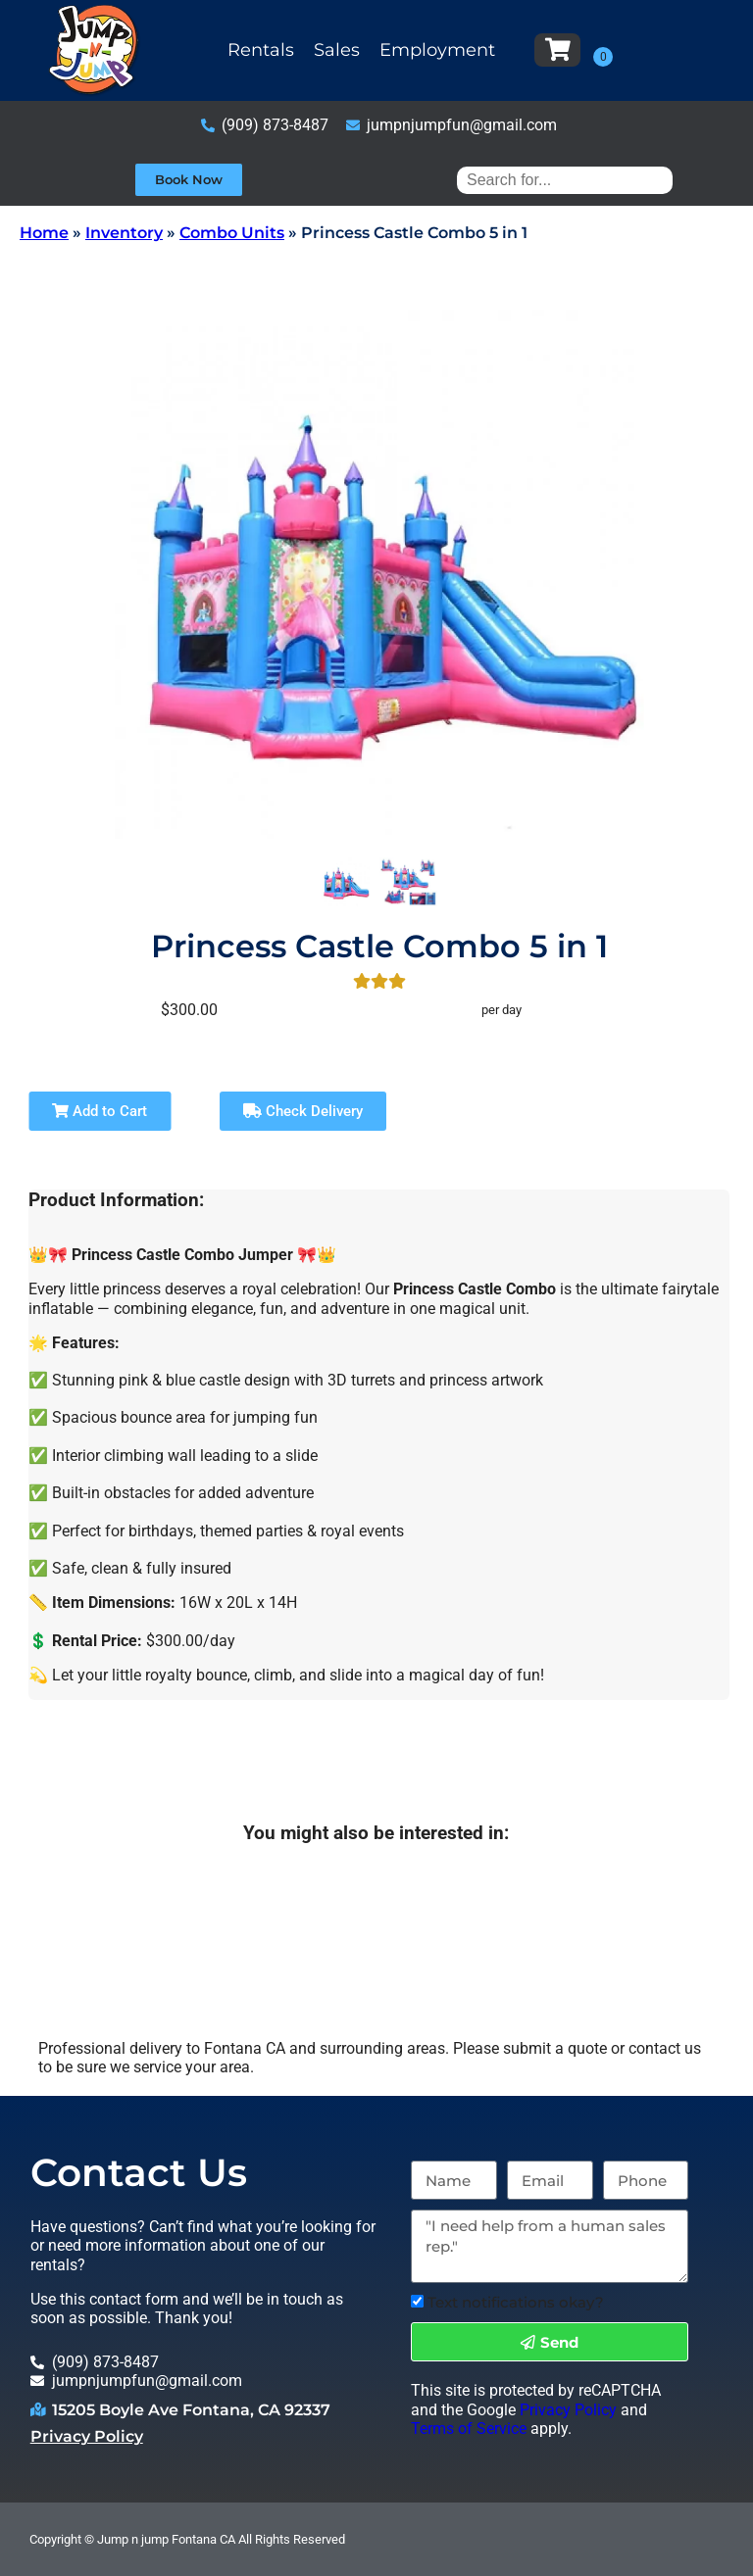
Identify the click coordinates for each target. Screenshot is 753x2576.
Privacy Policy (86, 2436)
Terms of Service (469, 2428)
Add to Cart (99, 1111)
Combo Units (231, 232)
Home (44, 232)
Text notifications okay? (515, 2302)
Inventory (124, 232)
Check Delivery (303, 1111)
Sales (337, 50)
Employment (437, 50)
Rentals (260, 50)
